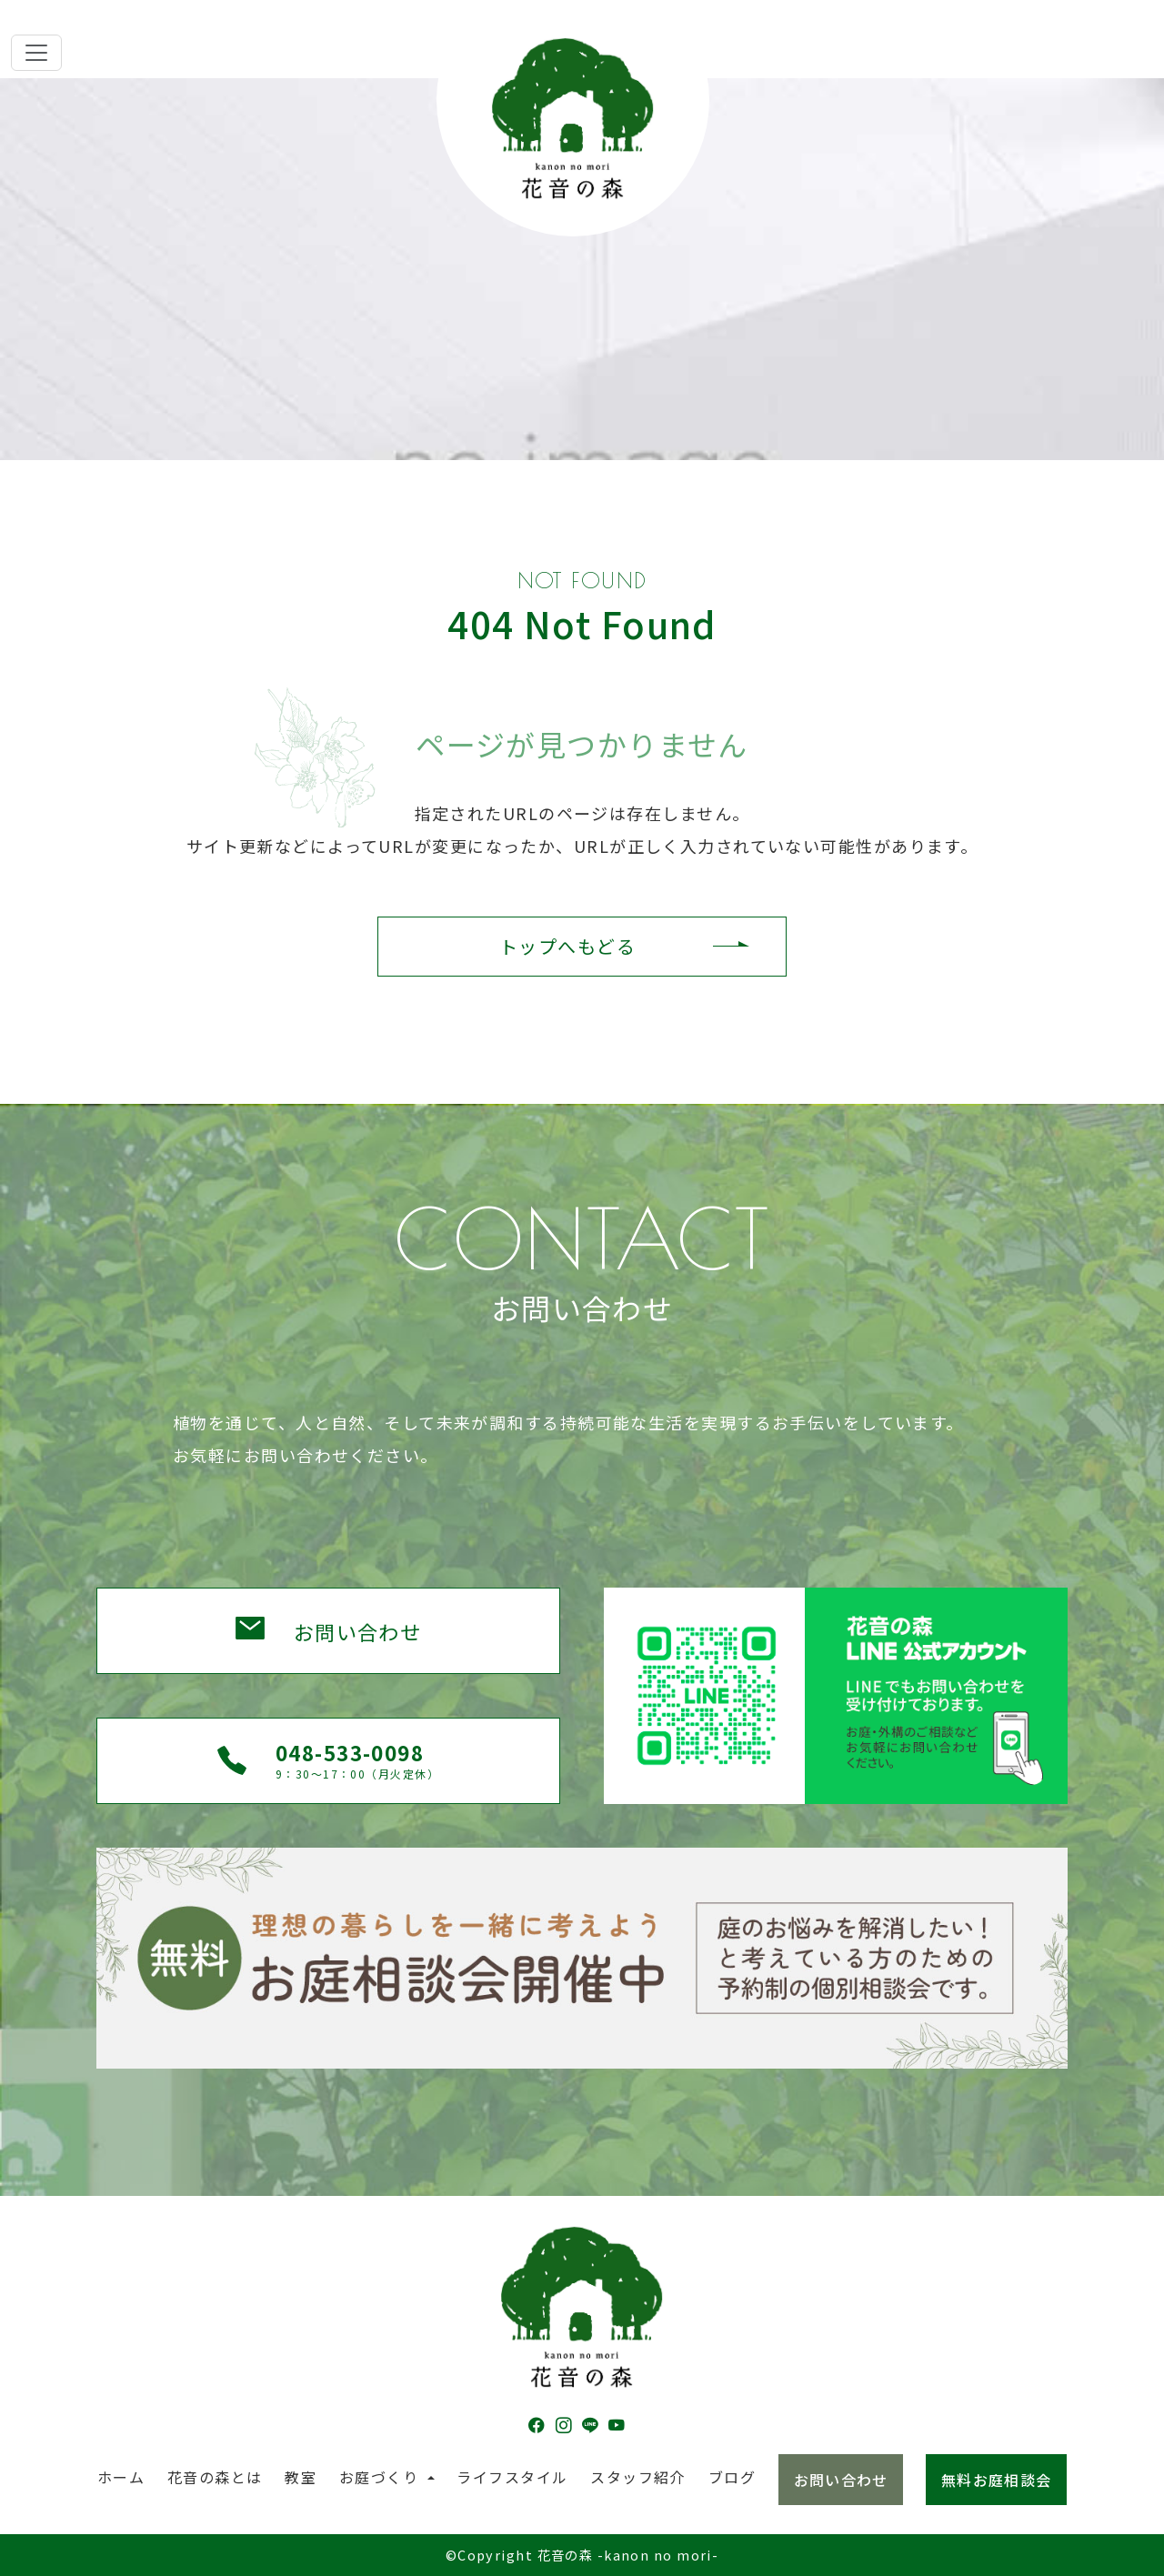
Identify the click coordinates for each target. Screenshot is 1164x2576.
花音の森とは (215, 2477)
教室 (300, 2477)
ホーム (121, 2477)
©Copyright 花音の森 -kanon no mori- (582, 2554)
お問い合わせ (358, 1631)
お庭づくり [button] (381, 2477)
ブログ (732, 2477)
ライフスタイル (512, 2477)
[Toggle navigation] (36, 53)
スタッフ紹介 (638, 2477)
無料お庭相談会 (996, 2480)
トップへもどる (567, 946)
